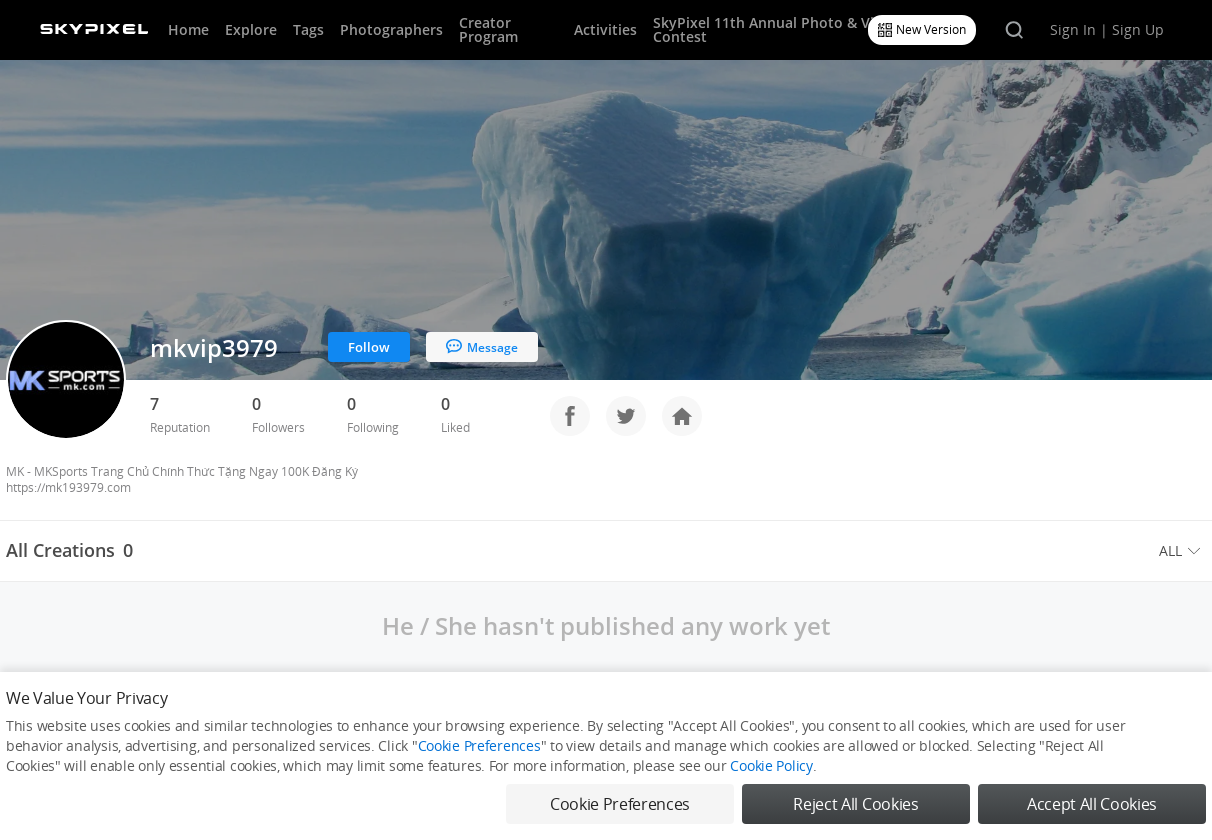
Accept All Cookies (1092, 804)
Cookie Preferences (479, 745)
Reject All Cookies (855, 804)
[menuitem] (1182, 551)
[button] (1182, 551)
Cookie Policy (771, 765)
